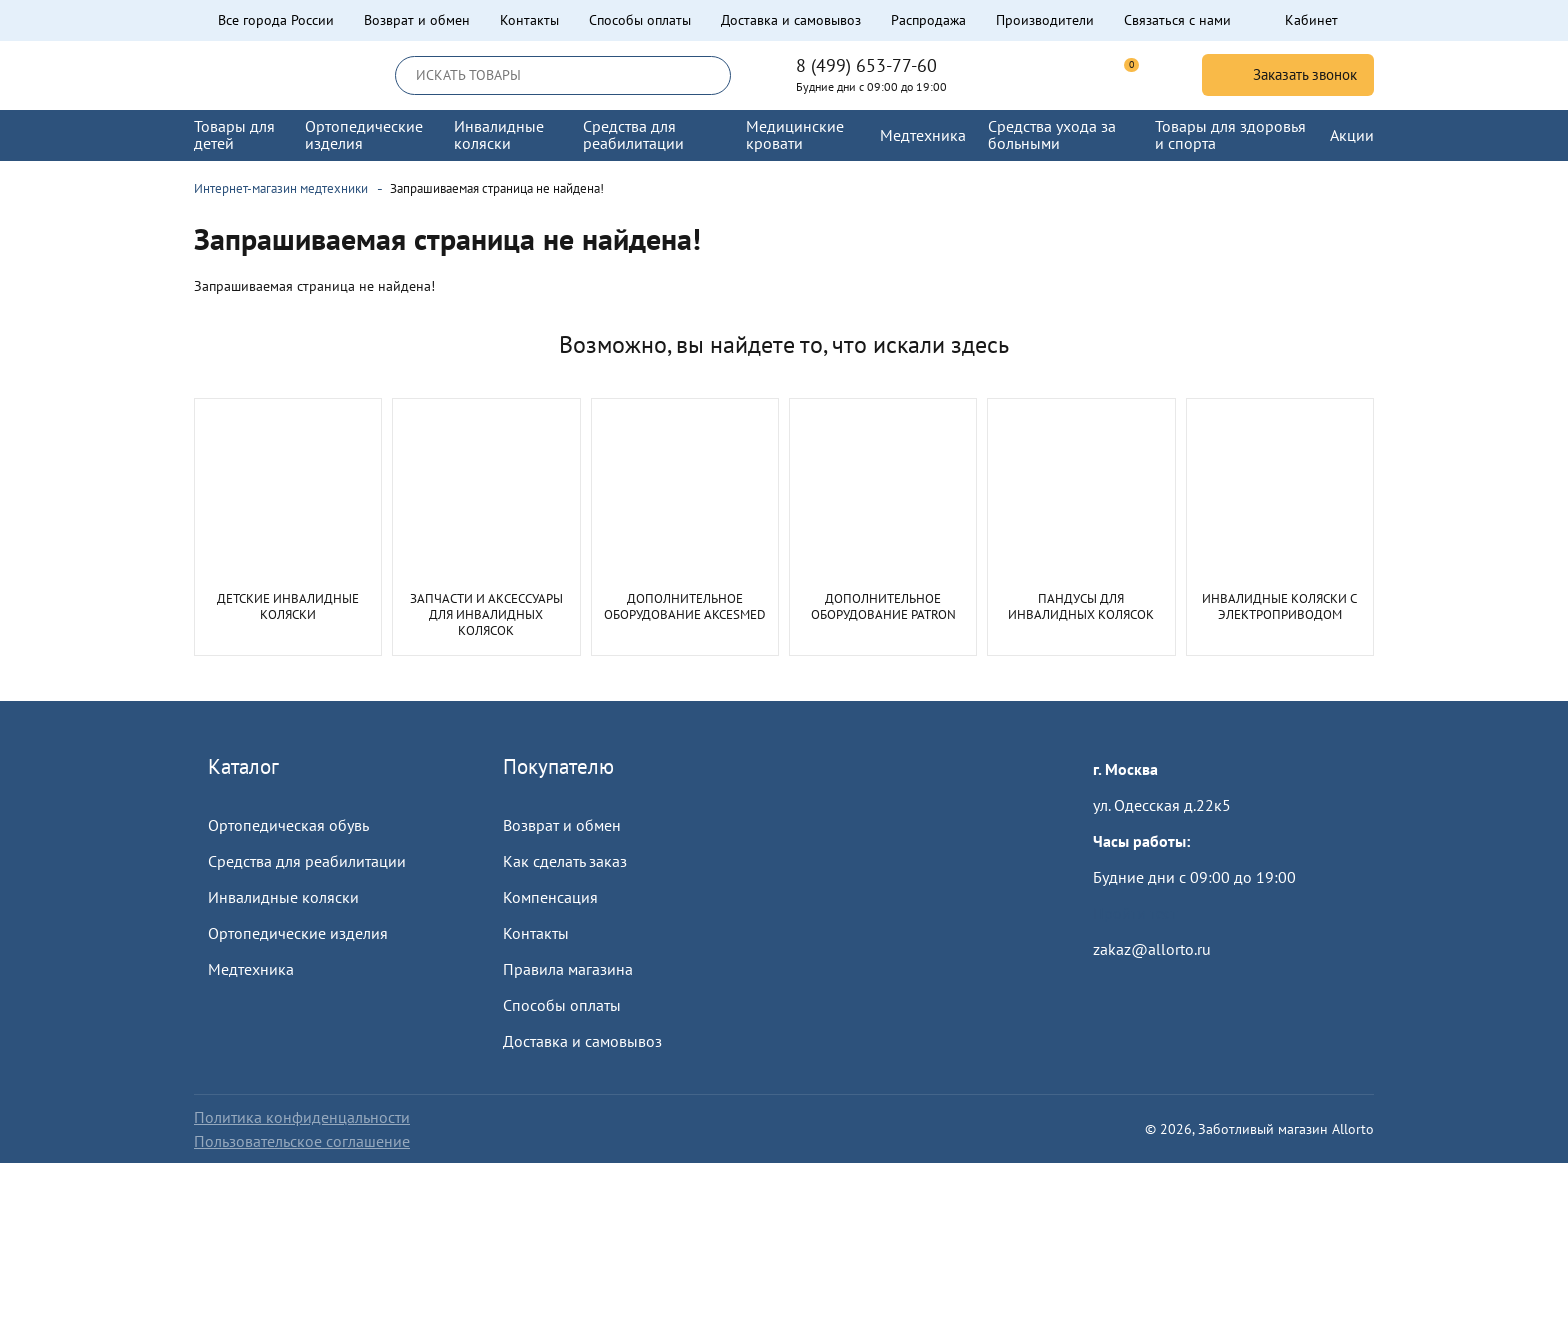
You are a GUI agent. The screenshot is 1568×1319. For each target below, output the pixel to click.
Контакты (529, 20)
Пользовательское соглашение (302, 1141)
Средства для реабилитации (307, 861)
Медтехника (251, 969)
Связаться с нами (1177, 20)
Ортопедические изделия (298, 933)
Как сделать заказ (565, 861)
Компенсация (550, 897)
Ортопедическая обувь (288, 825)
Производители (1045, 20)
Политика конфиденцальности (302, 1117)
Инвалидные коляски (283, 897)
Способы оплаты (640, 20)
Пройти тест (1135, 913)
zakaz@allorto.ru (1152, 949)
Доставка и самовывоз (791, 20)
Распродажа (928, 20)
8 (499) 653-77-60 (866, 66)
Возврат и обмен (417, 20)
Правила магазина (568, 969)
